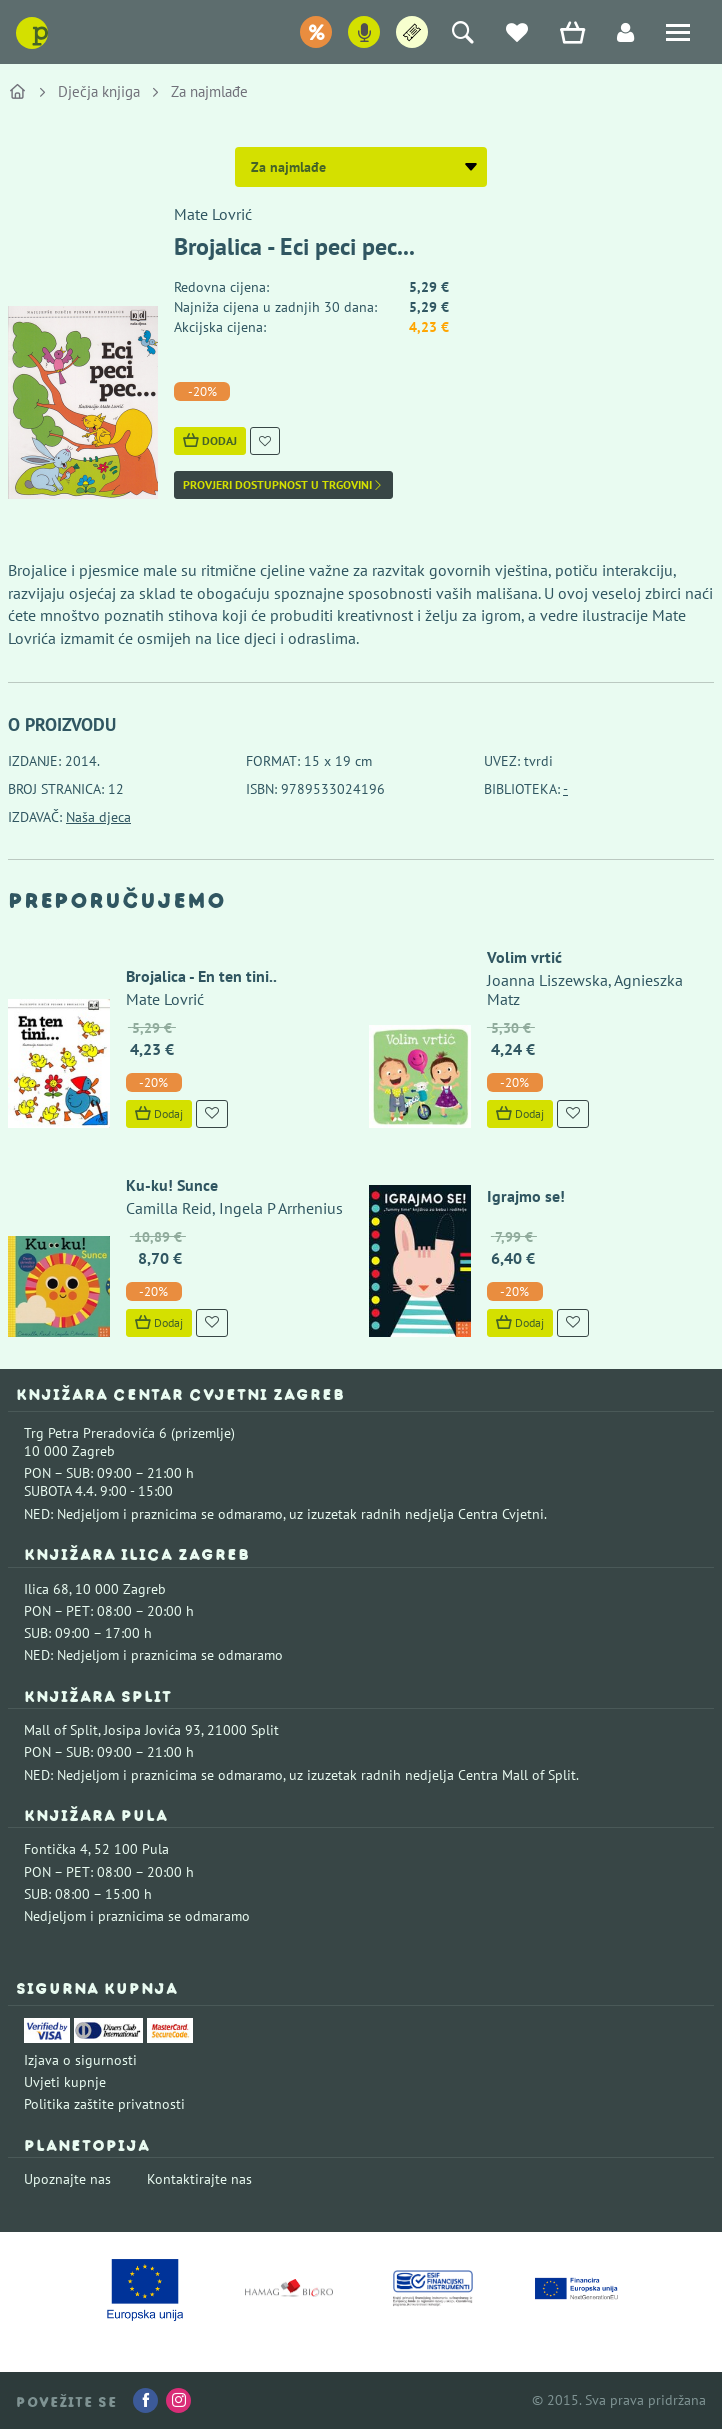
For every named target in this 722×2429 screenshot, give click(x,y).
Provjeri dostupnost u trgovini (283, 485)
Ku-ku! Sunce (170, 1185)
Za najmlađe (209, 91)
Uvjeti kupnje (65, 2082)
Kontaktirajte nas (199, 2179)
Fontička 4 (56, 1849)
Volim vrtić (522, 957)
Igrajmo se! (524, 1196)
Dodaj (210, 440)
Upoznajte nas (67, 2179)
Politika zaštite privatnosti (104, 2104)
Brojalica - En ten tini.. (199, 976)
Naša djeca (98, 817)
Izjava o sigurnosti (80, 2060)
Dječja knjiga (99, 91)
